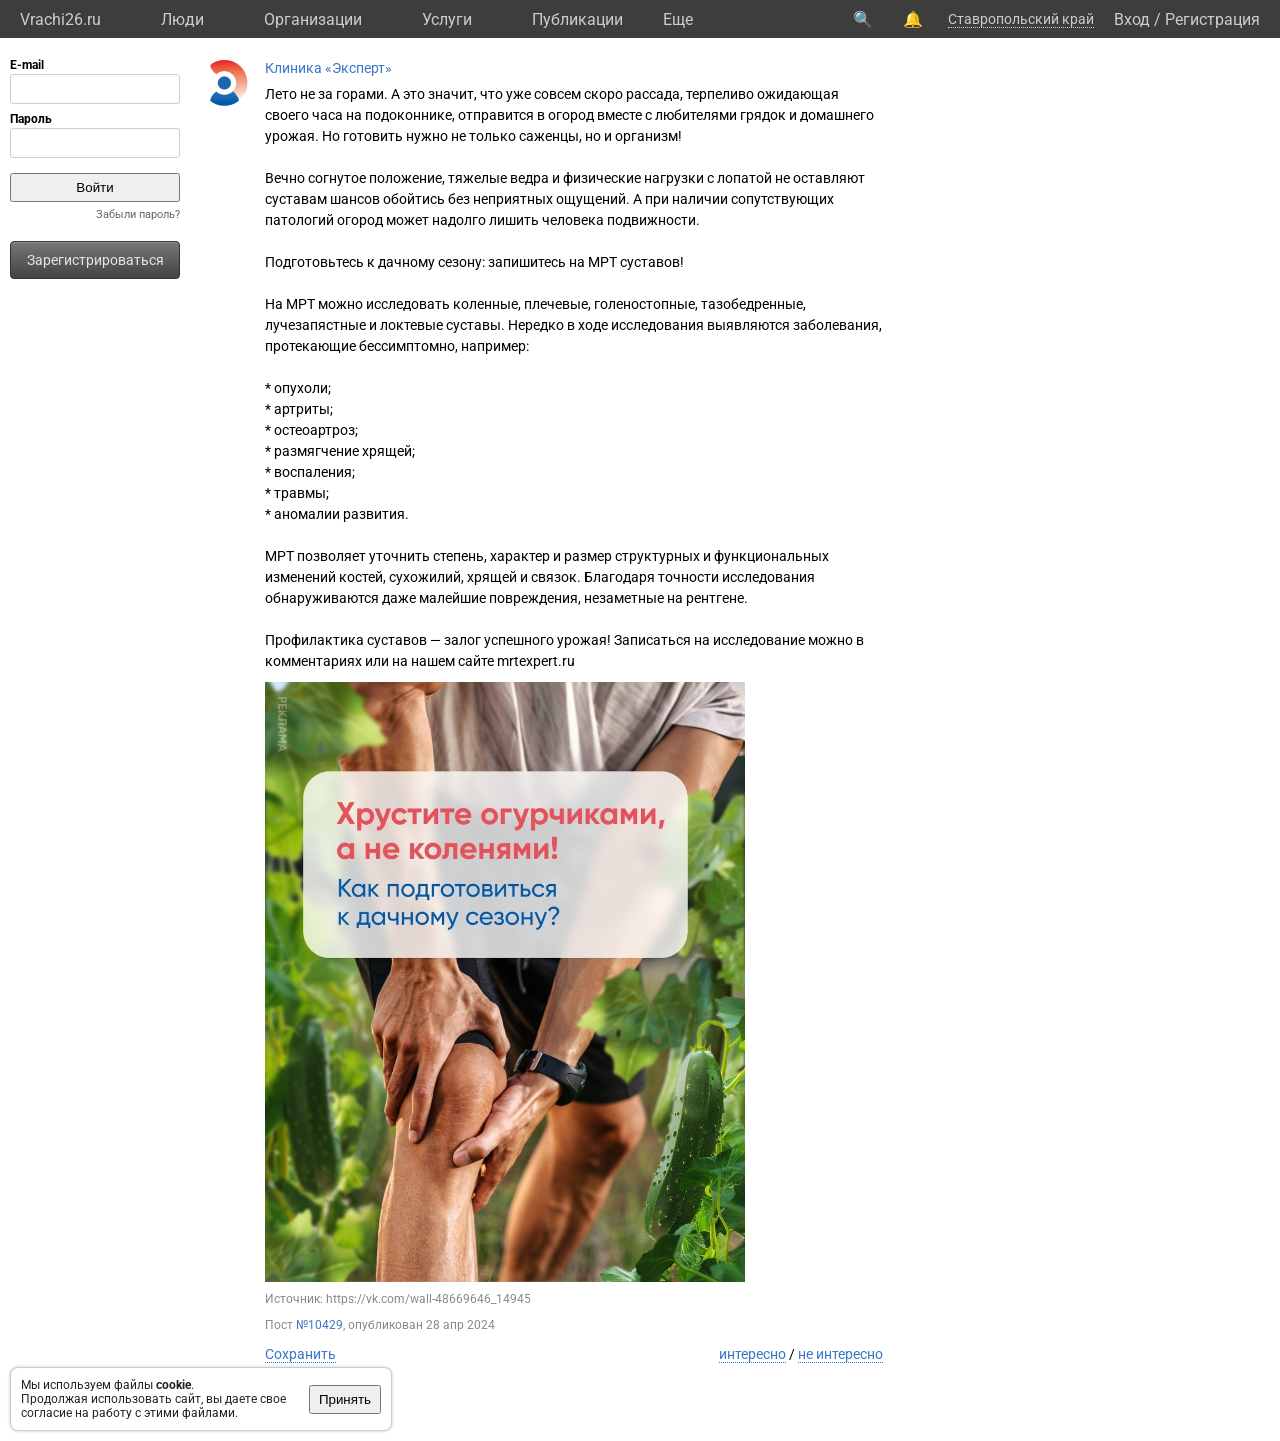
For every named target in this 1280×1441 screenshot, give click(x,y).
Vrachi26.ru (60, 19)
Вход (1132, 19)
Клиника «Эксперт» (328, 68)
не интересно (840, 1354)
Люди (182, 19)
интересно (752, 1354)
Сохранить (300, 1354)
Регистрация (1212, 19)
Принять (345, 1399)
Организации (313, 19)
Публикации (577, 19)
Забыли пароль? (138, 214)
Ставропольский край (1021, 19)
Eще (678, 19)
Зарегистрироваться (95, 260)
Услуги (447, 19)
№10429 (319, 1325)
